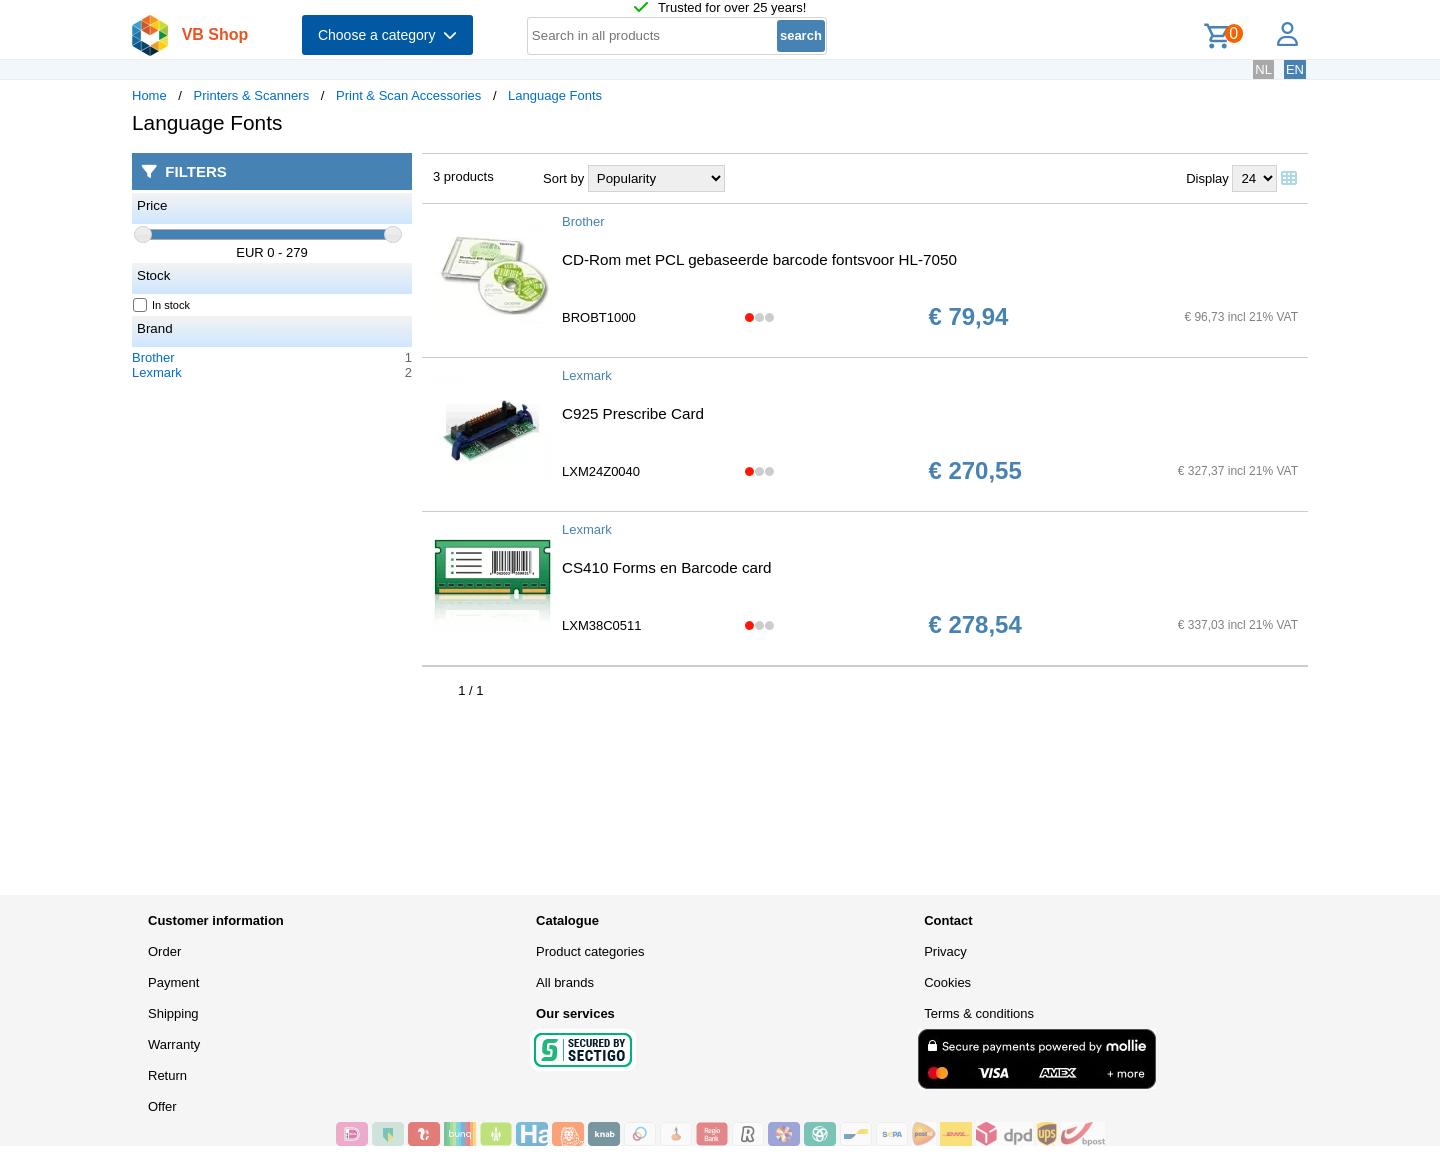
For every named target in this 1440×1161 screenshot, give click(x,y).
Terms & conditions (979, 1013)
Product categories (590, 951)
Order (164, 951)
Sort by (563, 178)
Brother (153, 357)
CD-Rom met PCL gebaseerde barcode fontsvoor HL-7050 (759, 259)
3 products (463, 176)
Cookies (947, 982)
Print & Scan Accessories (408, 95)
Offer (162, 1106)
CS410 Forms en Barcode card (667, 567)
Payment (173, 982)
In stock (162, 305)
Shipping (173, 1013)
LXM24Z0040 (601, 471)
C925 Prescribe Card (633, 413)
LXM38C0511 (602, 625)
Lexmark (157, 372)
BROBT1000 (599, 317)
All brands (565, 982)
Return (167, 1075)
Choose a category (387, 35)
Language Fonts (555, 95)
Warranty (174, 1044)
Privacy (945, 951)
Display (1207, 178)
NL (1263, 69)
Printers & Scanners (252, 95)
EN (1295, 69)
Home (149, 95)
